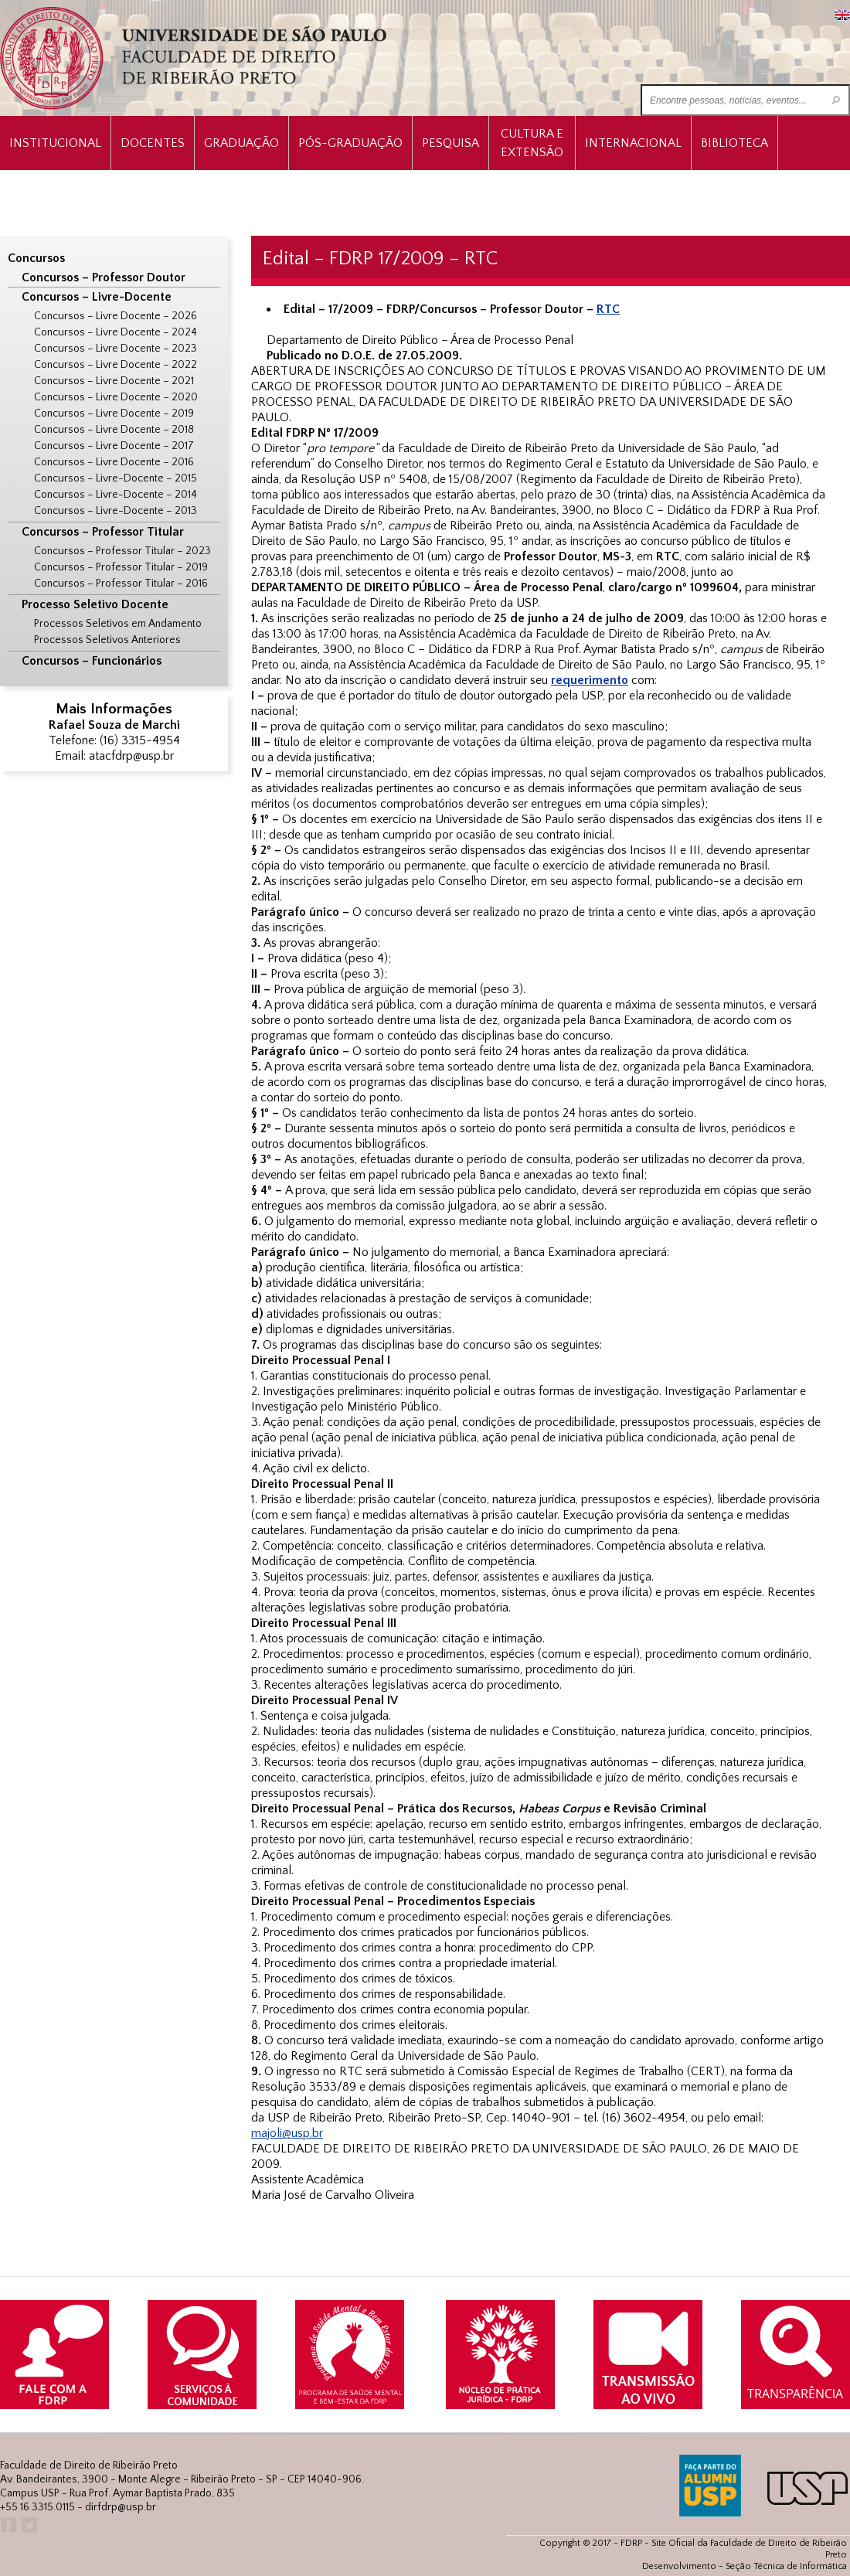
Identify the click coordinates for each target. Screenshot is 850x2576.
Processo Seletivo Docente (95, 604)
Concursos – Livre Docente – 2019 (114, 413)
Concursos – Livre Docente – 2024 (115, 332)
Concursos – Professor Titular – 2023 (122, 551)
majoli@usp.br (287, 2133)
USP (807, 2488)
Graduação (241, 143)
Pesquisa (450, 143)
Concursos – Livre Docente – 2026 (115, 316)
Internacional (633, 143)
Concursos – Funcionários (92, 661)
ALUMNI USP (710, 2485)
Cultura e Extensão (532, 143)
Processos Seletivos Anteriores (107, 640)
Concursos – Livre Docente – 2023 (115, 348)
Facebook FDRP (7, 2525)
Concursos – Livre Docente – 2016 (114, 462)
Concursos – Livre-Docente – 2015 (115, 478)
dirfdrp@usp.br (120, 2507)
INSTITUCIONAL (55, 143)
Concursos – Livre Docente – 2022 (115, 365)
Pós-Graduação (350, 143)
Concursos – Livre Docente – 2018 (114, 430)
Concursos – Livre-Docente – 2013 (115, 511)
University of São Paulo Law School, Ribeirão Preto (195, 58)
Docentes (153, 143)
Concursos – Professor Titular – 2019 (121, 567)
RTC (608, 309)
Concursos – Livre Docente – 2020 (116, 397)
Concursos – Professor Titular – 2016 (121, 583)
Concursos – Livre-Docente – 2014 (115, 494)
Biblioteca (734, 143)
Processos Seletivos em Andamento (118, 624)
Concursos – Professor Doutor (103, 277)
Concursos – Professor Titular (103, 532)
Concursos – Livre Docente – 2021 (114, 381)
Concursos (36, 258)
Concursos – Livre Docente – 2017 (114, 446)
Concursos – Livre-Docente (97, 297)
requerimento (589, 680)
